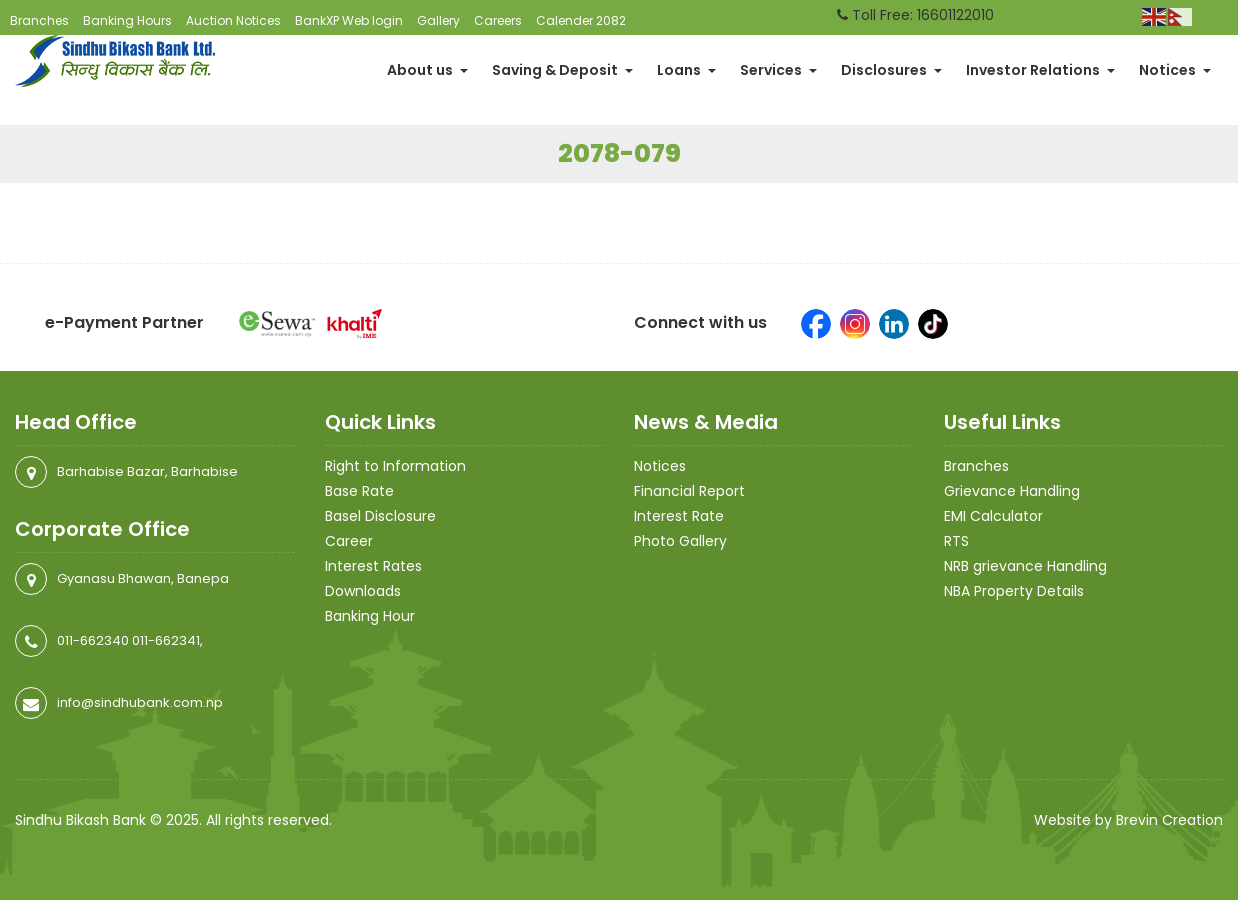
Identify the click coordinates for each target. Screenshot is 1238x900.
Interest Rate (679, 516)
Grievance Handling (1012, 491)
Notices (1175, 70)
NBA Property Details (1014, 591)
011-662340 (93, 640)
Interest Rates (373, 566)
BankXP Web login (349, 20)
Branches (39, 20)
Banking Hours (127, 20)
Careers (498, 20)
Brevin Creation (1169, 820)
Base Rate (359, 491)
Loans (686, 70)
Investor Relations (1040, 70)
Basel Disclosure (380, 516)
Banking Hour (370, 616)
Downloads (363, 591)
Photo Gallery (680, 541)
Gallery (438, 20)
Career (349, 541)
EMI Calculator (993, 516)
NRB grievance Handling (1025, 566)
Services (778, 70)
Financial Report (689, 491)
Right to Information (395, 466)
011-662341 (166, 640)
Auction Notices (233, 20)
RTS (956, 541)
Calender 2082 (581, 20)
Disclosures (891, 70)
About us (427, 70)
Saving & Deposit (562, 70)
